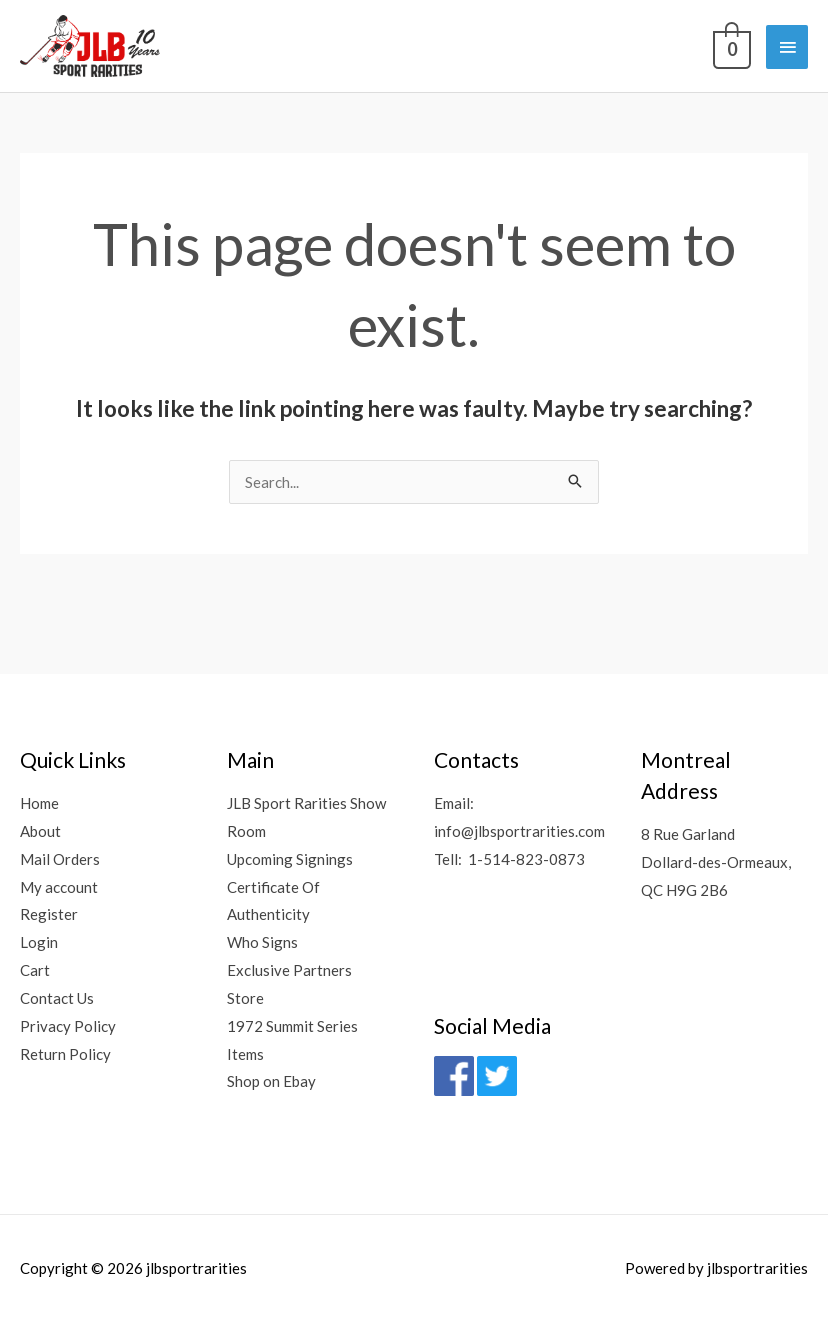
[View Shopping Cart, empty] (730, 45)
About (40, 831)
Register (49, 914)
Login (39, 942)
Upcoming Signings (290, 859)
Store (245, 998)
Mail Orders (60, 859)
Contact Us (57, 998)
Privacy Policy (68, 1026)
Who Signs (262, 942)
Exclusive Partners (289, 970)
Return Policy (65, 1054)
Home (39, 803)
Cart (35, 970)
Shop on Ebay (271, 1081)
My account (59, 887)
